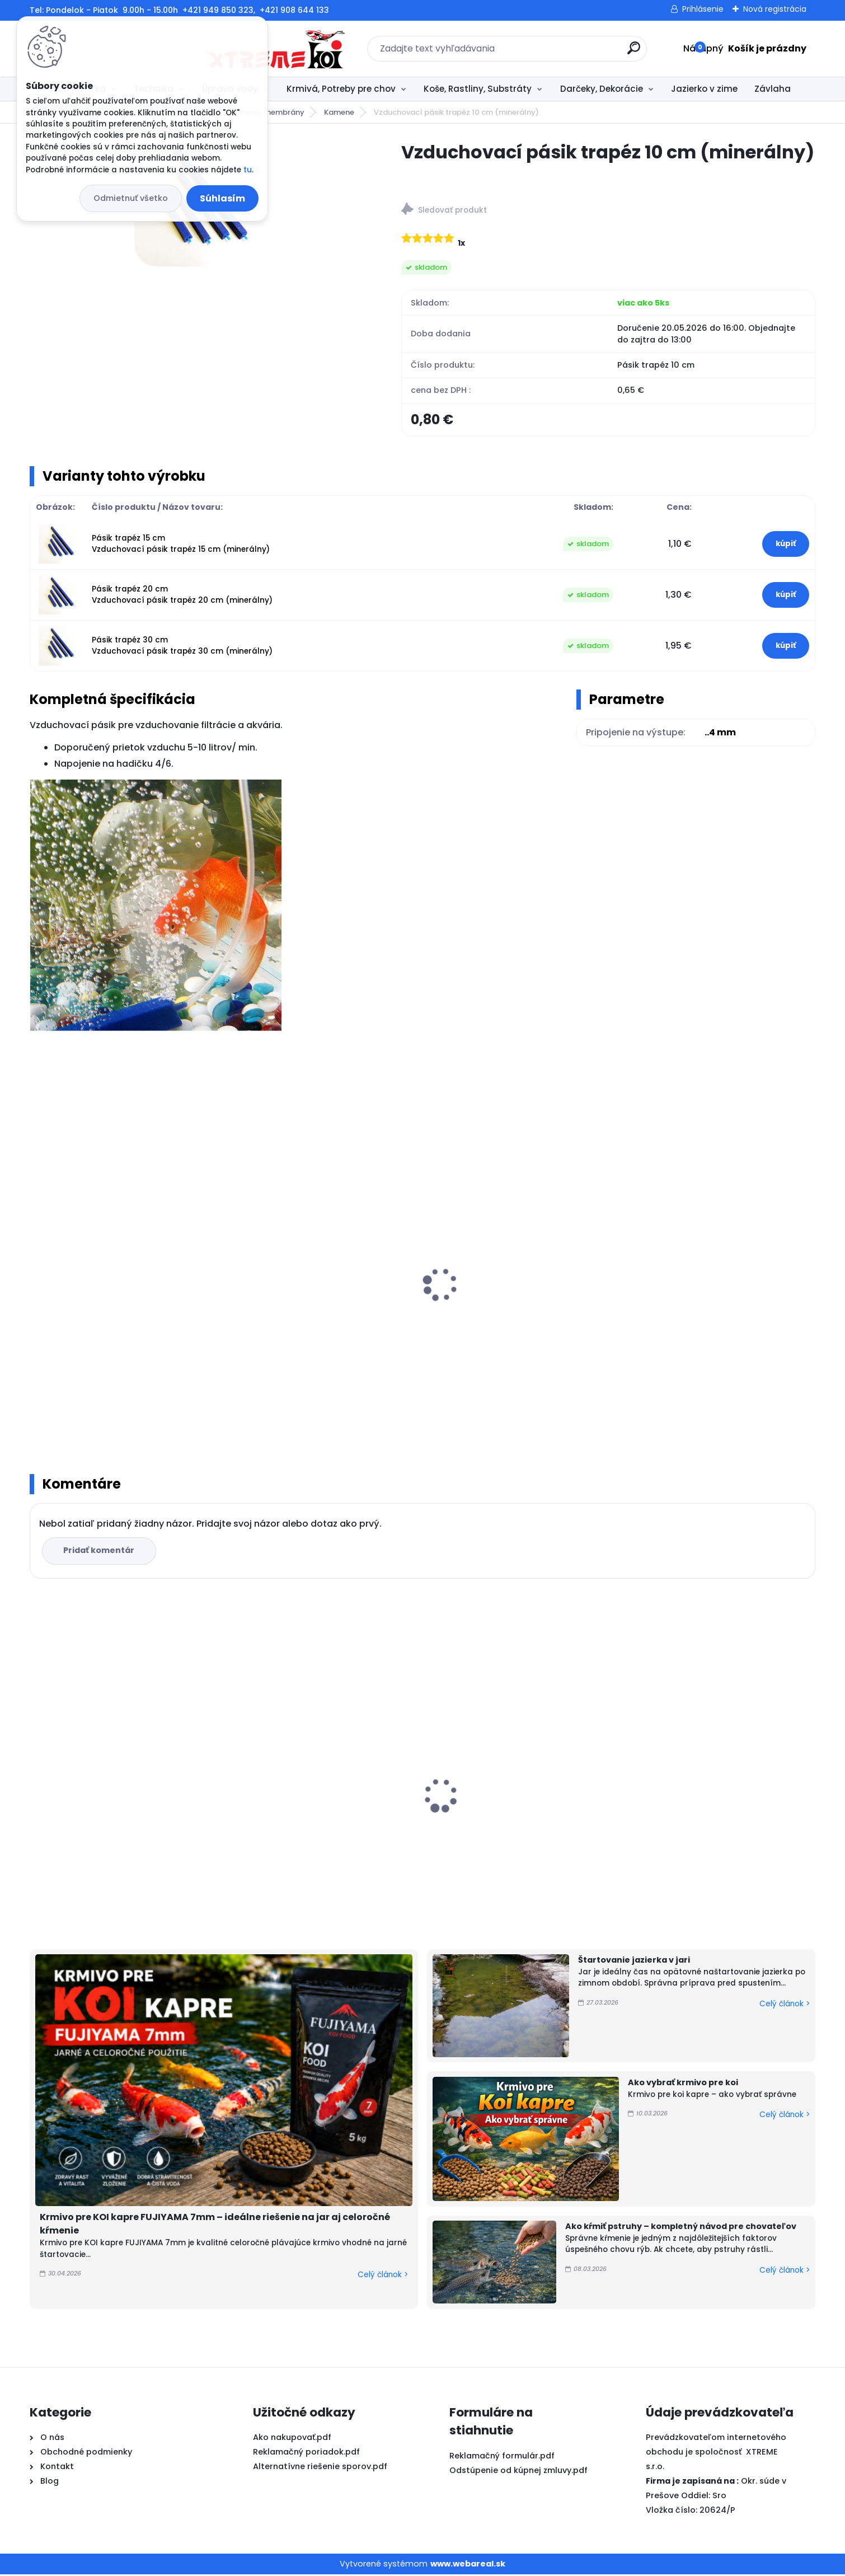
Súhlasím (222, 198)
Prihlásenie (703, 9)
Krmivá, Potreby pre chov (341, 89)
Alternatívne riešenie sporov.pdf (320, 2468)
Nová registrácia (774, 9)
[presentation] (37, 1274)
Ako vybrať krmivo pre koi (683, 2084)
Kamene (339, 112)
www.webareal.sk (467, 2565)
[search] (544, 52)
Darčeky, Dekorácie (601, 89)
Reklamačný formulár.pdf (502, 2456)
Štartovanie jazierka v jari (634, 1961)
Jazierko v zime (704, 89)
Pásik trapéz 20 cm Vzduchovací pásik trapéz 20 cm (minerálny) (182, 596)
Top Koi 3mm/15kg (275, 1811)
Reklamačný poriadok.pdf (306, 2453)
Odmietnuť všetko (130, 198)
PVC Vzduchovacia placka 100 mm (510, 1793)
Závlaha (772, 89)
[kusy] (69, 1406)
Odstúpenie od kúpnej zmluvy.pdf (518, 2471)
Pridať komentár (100, 1551)
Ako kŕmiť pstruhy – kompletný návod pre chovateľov (680, 2228)
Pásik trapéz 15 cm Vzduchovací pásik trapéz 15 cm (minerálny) (181, 545)
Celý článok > (383, 2276)
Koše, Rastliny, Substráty (478, 89)
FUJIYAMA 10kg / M (672, 1812)
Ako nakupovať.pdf (292, 2438)
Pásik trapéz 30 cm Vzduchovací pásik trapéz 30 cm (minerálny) (182, 647)
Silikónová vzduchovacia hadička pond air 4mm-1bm (124, 1308)
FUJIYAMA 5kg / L (73, 1824)
